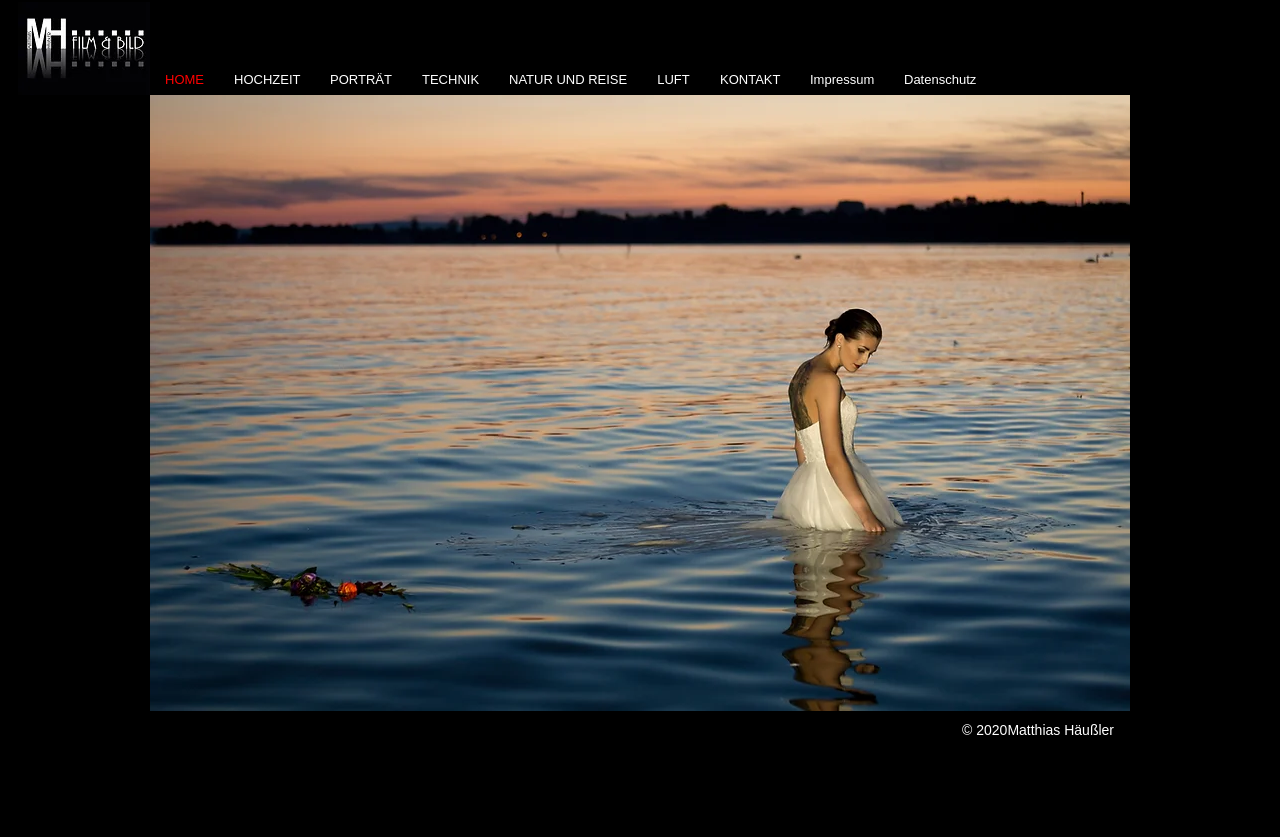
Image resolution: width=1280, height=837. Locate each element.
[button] (640, 403)
